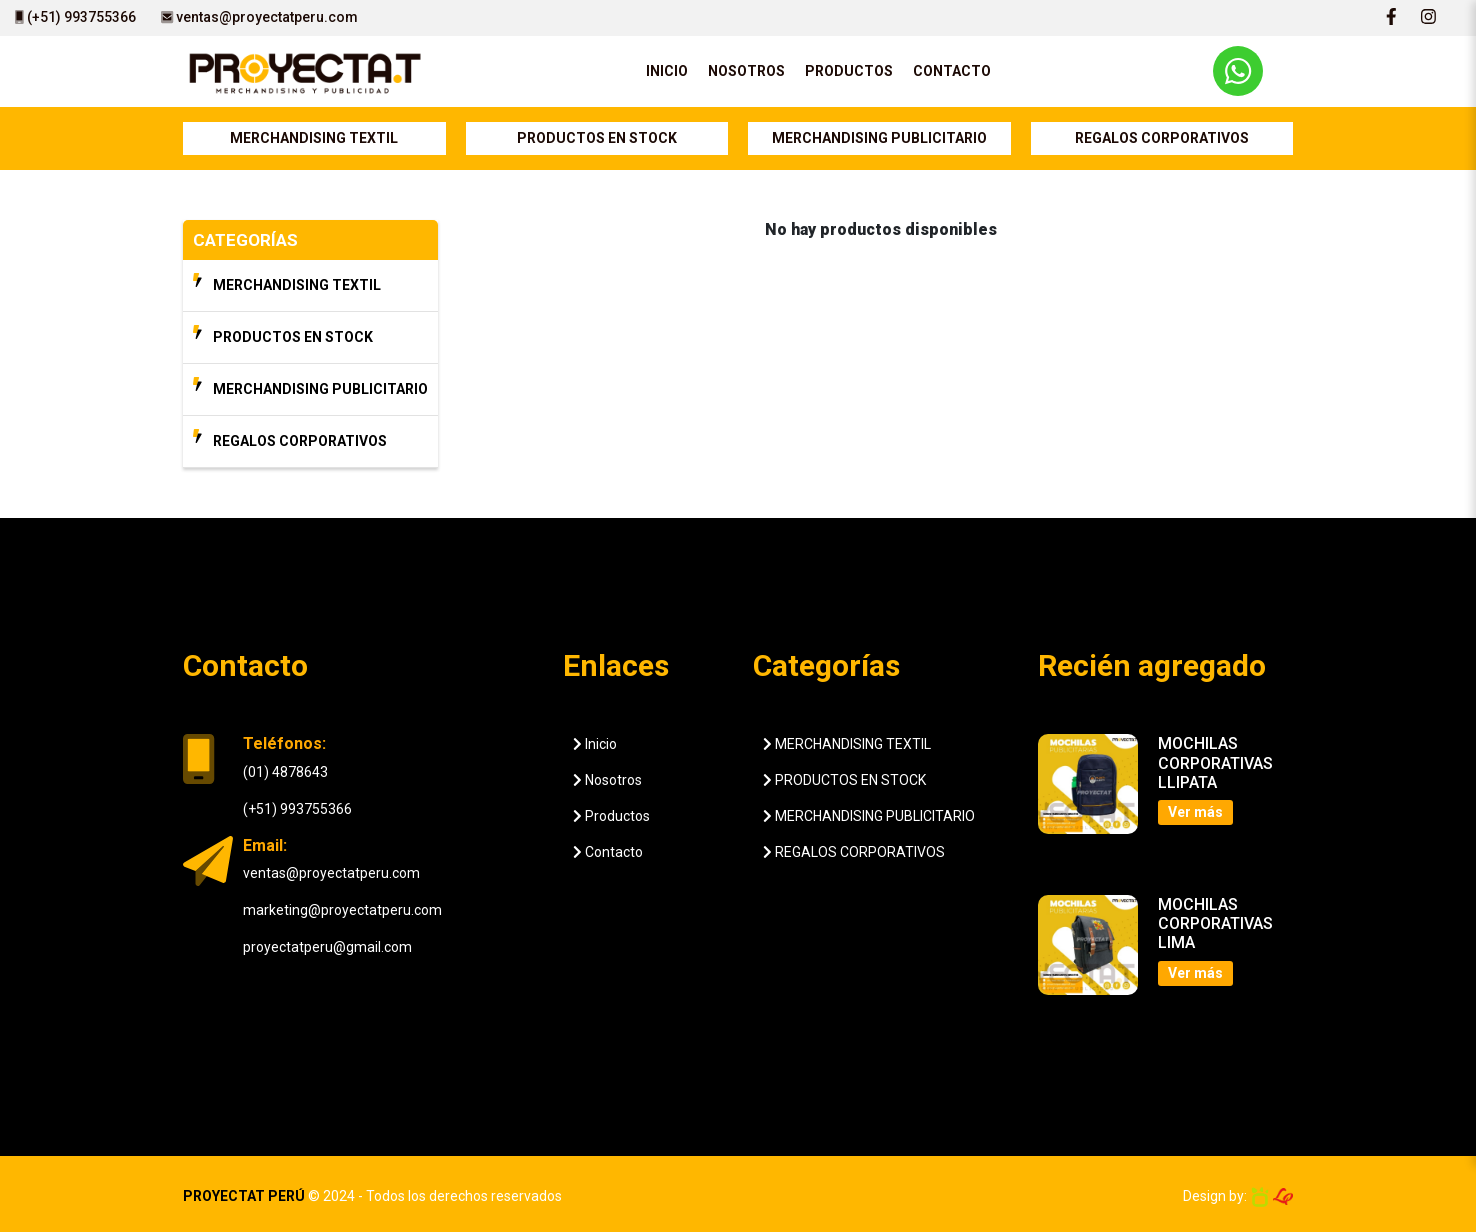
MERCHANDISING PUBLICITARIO (879, 138)
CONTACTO (952, 71)
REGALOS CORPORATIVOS (1162, 138)
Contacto (608, 852)
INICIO (667, 71)
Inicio (595, 744)
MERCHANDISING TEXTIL (314, 138)
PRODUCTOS (849, 71)
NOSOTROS (746, 71)
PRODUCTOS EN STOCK (597, 138)
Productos (611, 816)
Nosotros (607, 780)
